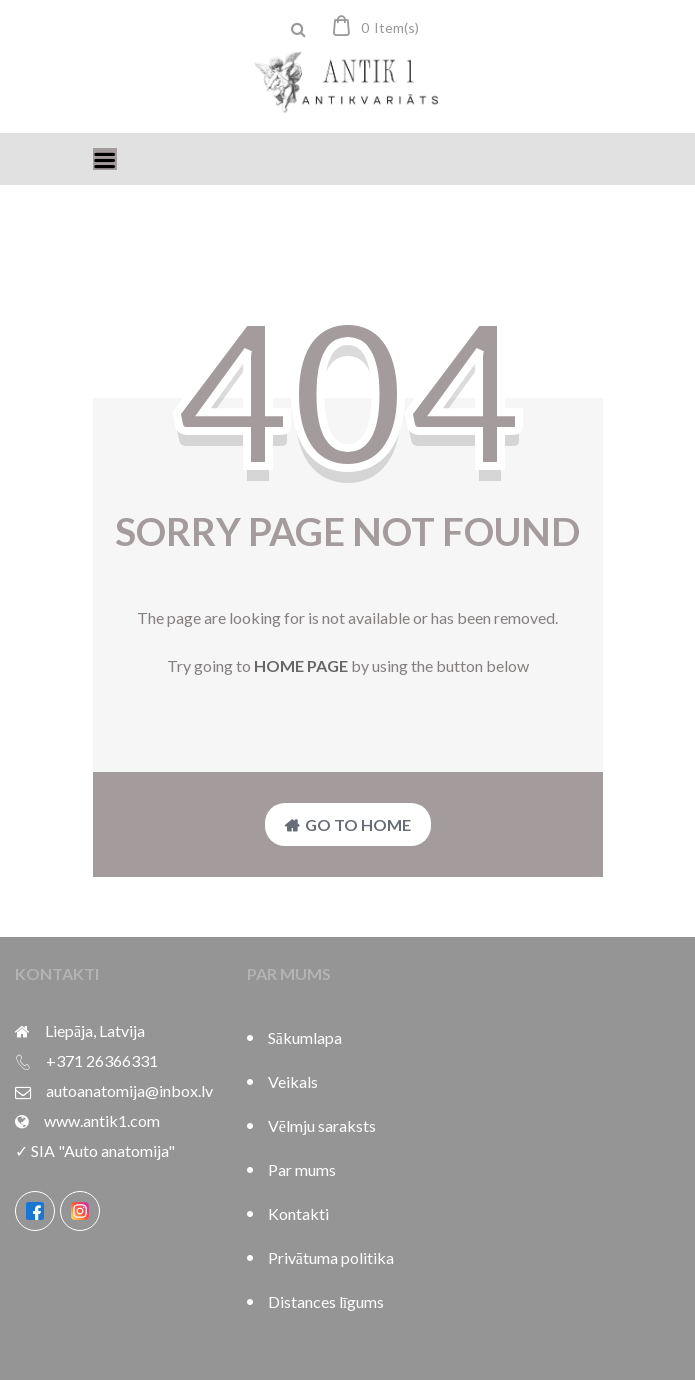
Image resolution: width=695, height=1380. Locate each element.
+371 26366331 (102, 1060)
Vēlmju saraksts (322, 1125)
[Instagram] (80, 1211)
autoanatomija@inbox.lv (129, 1090)
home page (301, 665)
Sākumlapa (305, 1037)
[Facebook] (35, 1211)
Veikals (293, 1081)
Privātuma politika (331, 1257)
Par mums (302, 1169)
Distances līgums (326, 1301)
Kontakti (298, 1213)
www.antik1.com (102, 1120)
